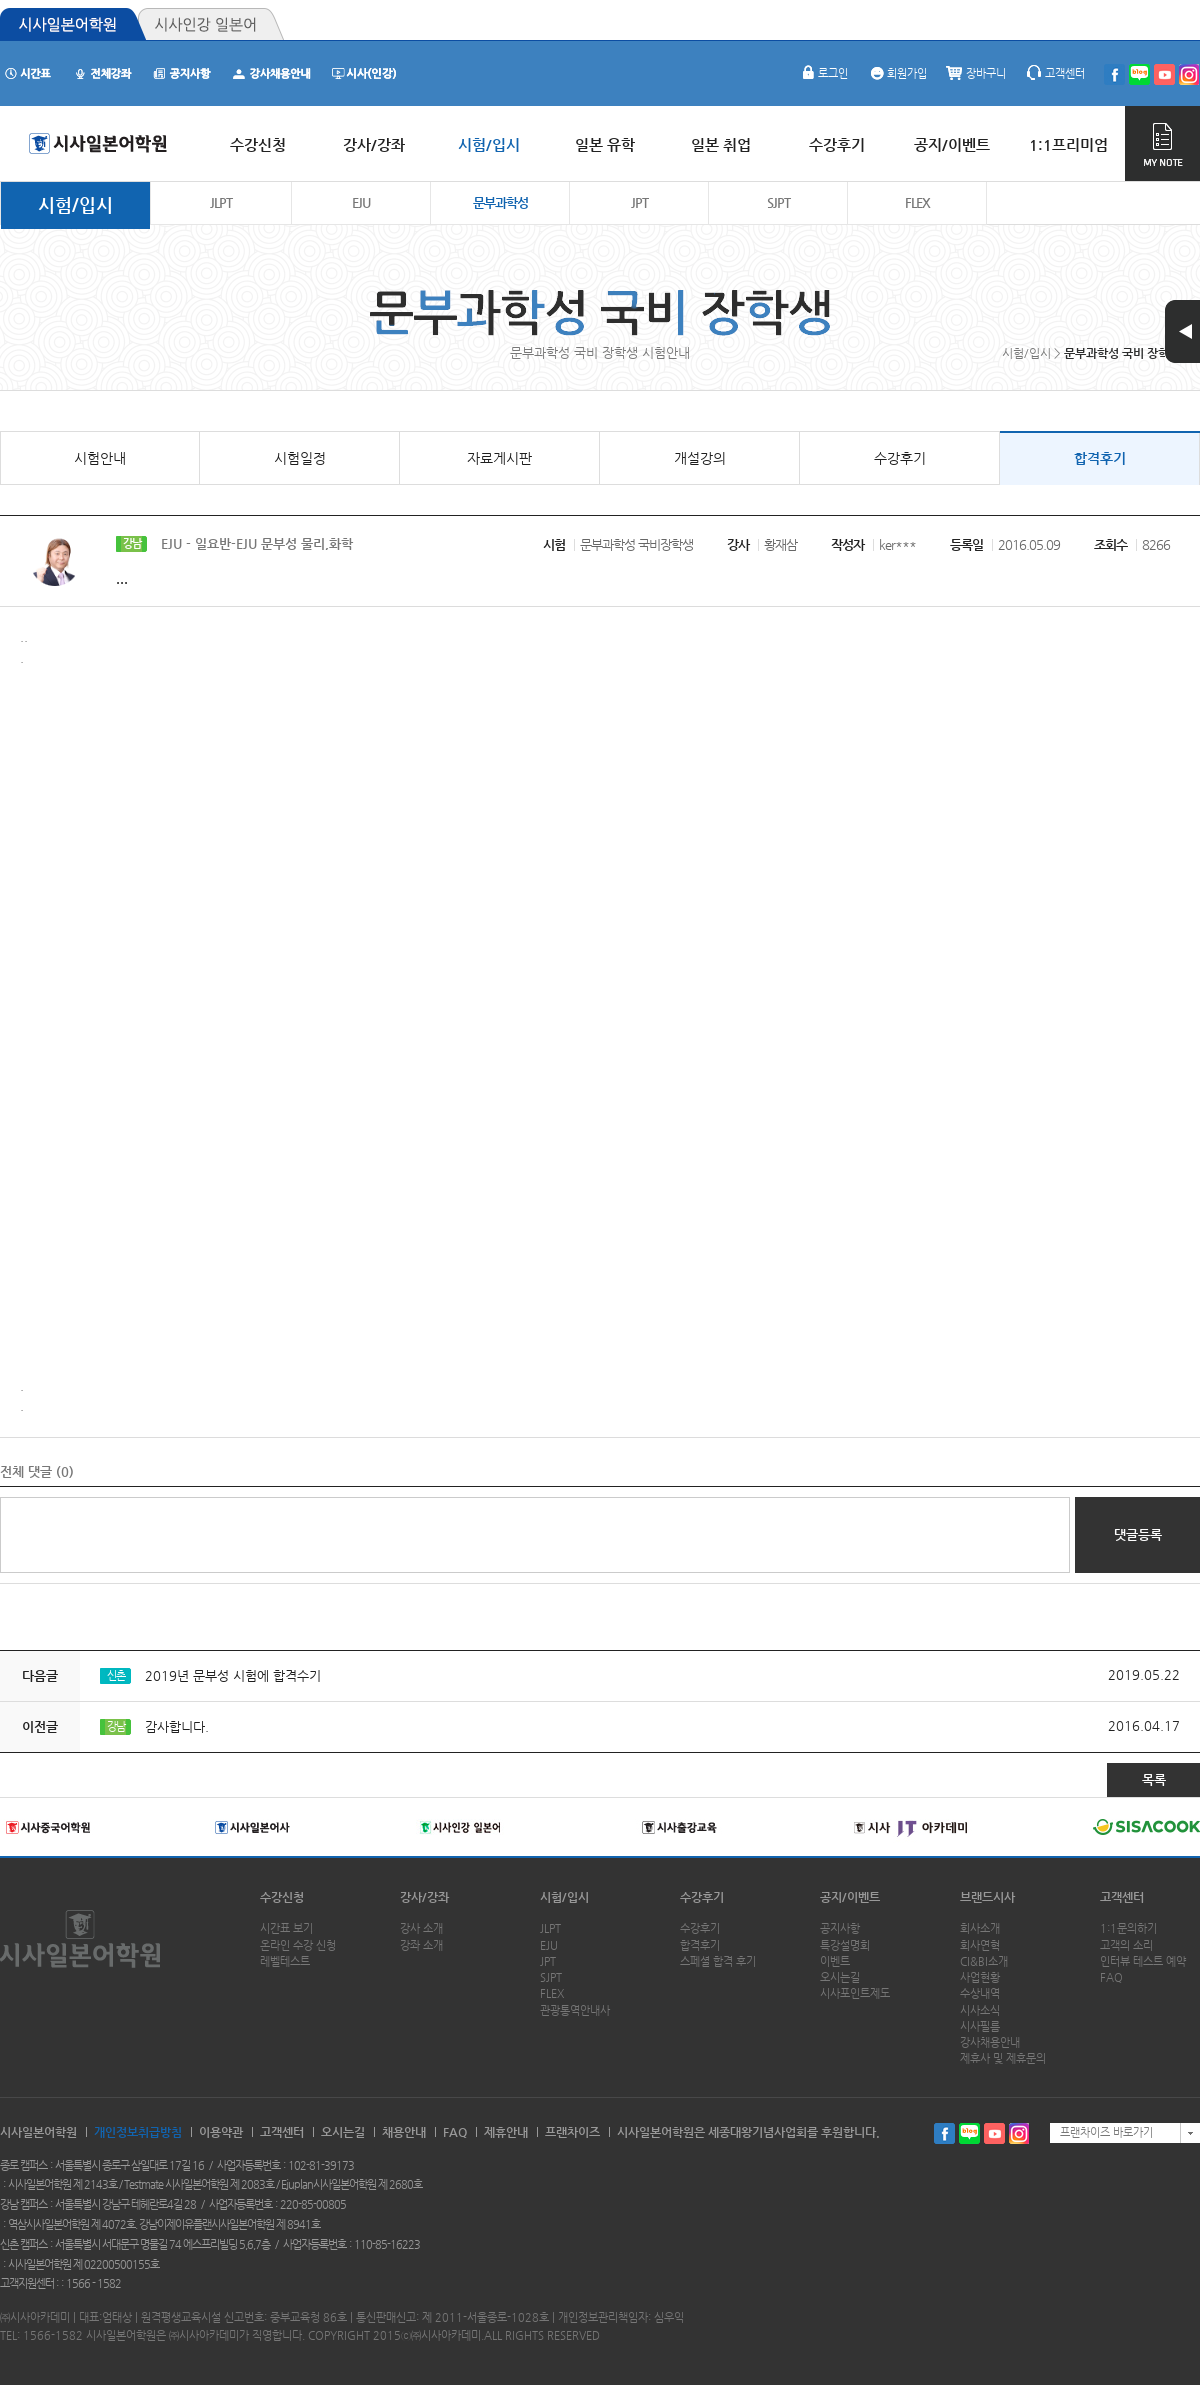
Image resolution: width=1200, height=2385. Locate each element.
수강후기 (900, 458)
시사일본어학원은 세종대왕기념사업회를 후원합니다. (748, 2132)
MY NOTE (1162, 143)
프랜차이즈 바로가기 (1106, 2132)
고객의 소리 (1126, 1945)
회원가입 (897, 73)
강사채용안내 (990, 2042)
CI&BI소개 (984, 1961)
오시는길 (840, 1977)
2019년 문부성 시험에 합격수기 (233, 1675)
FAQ (1111, 1977)
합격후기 (1100, 458)
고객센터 (1055, 73)
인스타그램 (1019, 2133)
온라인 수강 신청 (298, 1945)
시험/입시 (75, 204)
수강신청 (282, 1897)
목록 (1154, 1779)
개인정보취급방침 (138, 2132)
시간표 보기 (286, 1928)
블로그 (969, 2133)
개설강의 (700, 458)
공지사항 (840, 1928)
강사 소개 (421, 1928)
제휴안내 (506, 2132)
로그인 (823, 73)
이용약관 (221, 2132)
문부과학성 (500, 202)
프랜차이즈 (572, 2132)
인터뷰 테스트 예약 (1143, 1961)
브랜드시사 (987, 1897)
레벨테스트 (285, 1961)
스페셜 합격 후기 (718, 1961)
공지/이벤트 (850, 1897)
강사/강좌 (424, 1897)
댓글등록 (1138, 1534)
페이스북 (944, 2133)
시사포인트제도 (855, 1993)
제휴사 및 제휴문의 (1003, 2058)
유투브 (994, 2133)
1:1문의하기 (1128, 1928)
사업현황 (980, 1977)
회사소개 (980, 1928)
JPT (639, 202)
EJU (361, 202)
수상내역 (980, 1993)
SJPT (778, 202)
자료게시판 (499, 458)
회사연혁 (980, 1945)
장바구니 (976, 73)
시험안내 (100, 458)
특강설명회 (845, 1945)
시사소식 (980, 2010)
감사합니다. (177, 1726)
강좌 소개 (421, 1945)
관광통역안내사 (575, 2010)
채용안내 (404, 2132)
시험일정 (300, 458)
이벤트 (835, 1961)
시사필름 (980, 2026)
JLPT (221, 202)
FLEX (917, 202)
